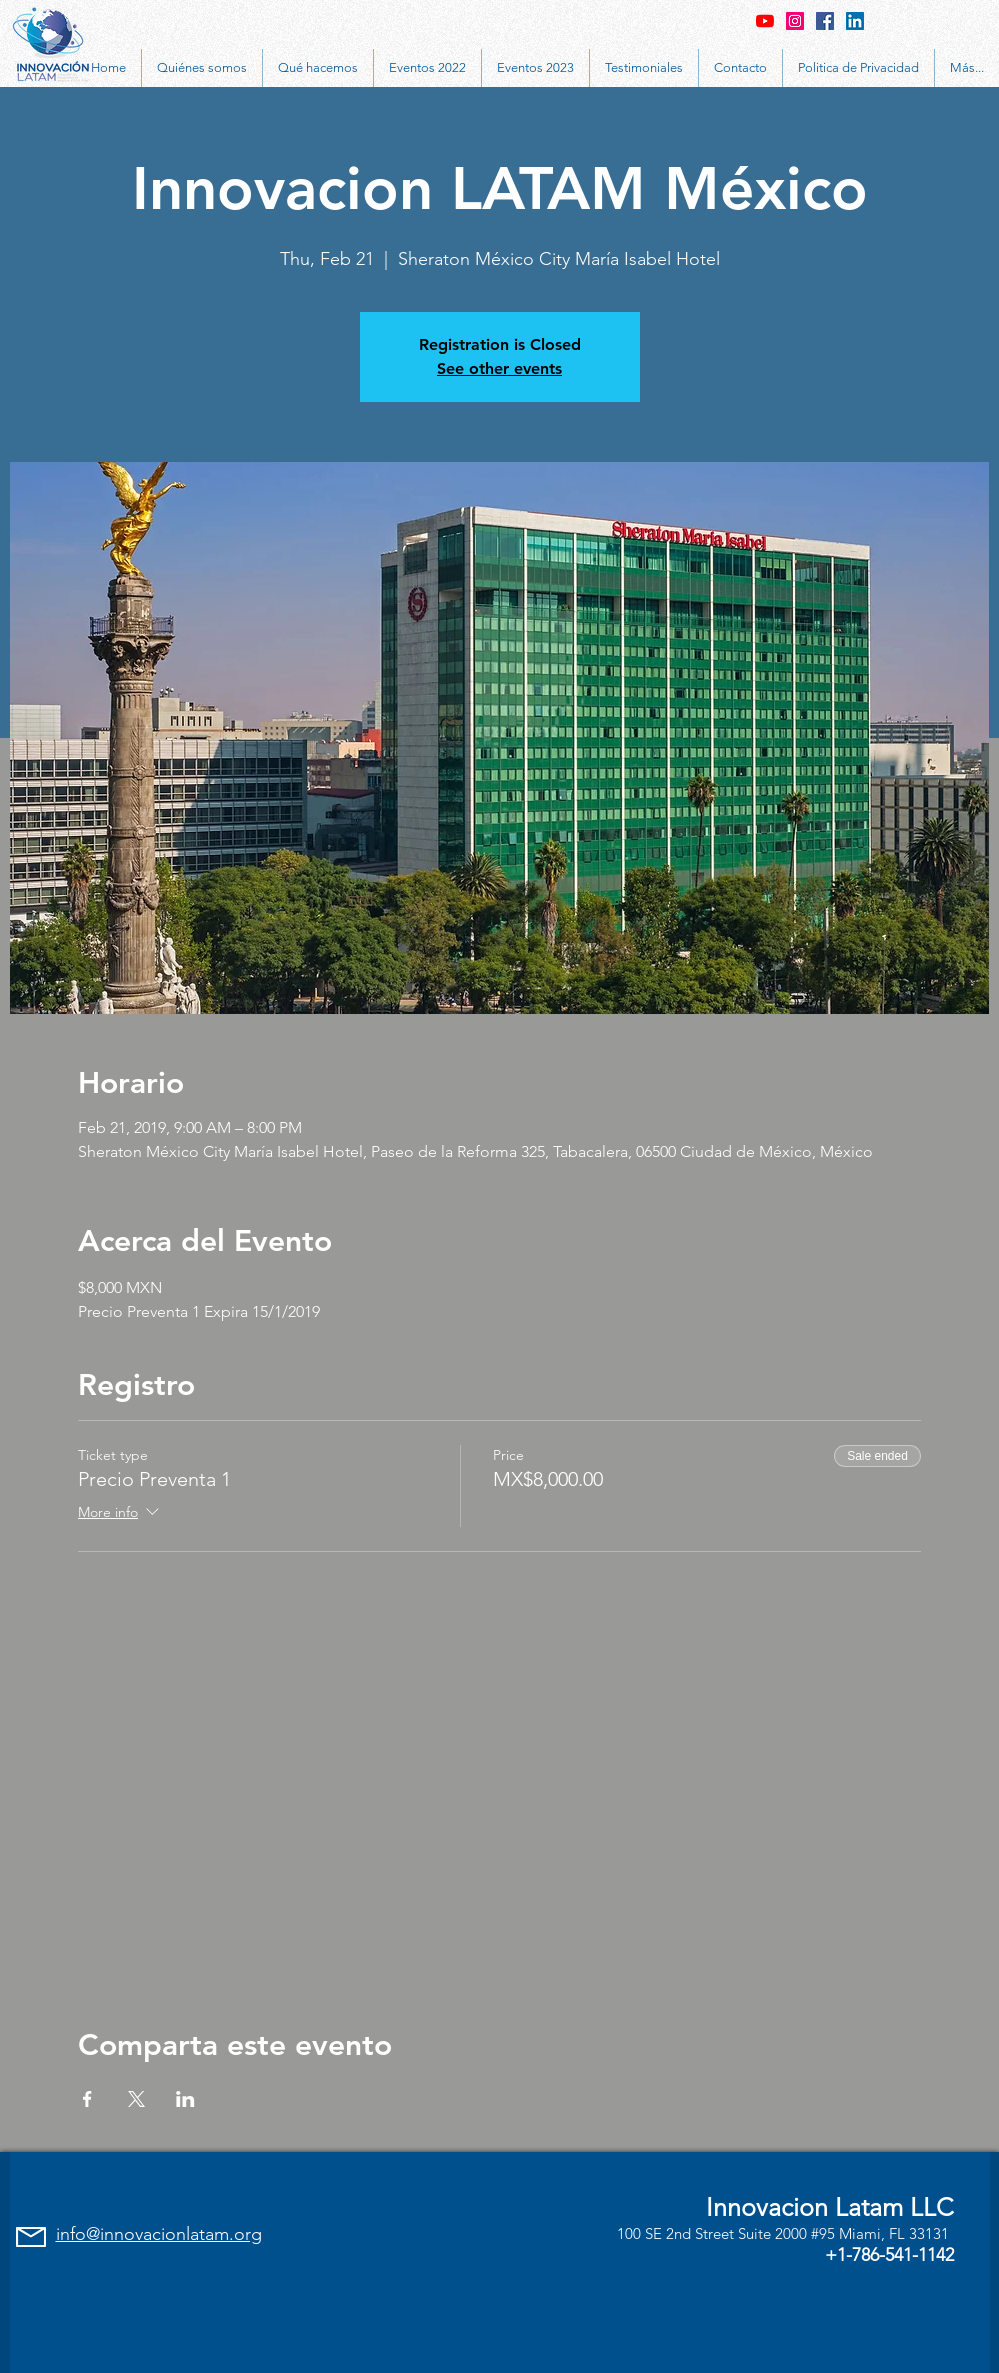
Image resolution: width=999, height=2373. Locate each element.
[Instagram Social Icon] (795, 21)
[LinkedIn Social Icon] (855, 21)
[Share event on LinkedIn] (185, 2099)
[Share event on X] (136, 2099)
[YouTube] (765, 21)
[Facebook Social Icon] (825, 21)
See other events (499, 368)
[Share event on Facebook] (87, 2099)
